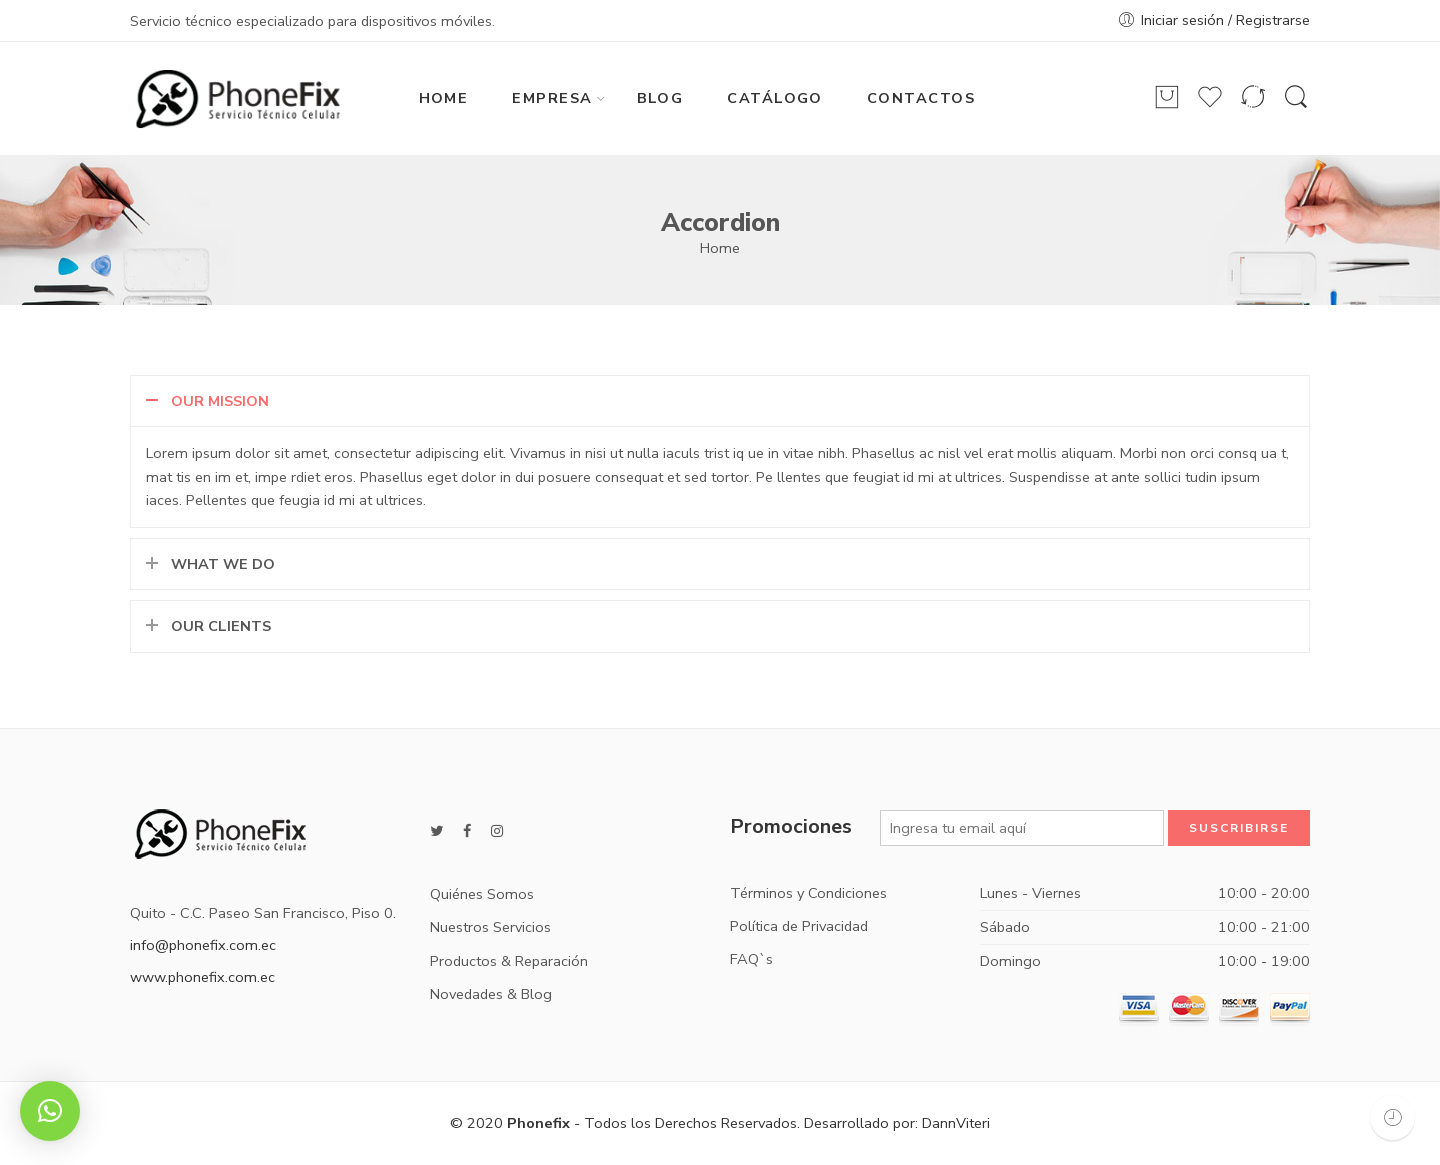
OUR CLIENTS (221, 626)
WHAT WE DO (223, 564)
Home (720, 248)
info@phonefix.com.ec (203, 945)
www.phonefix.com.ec (202, 977)
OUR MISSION (220, 401)
